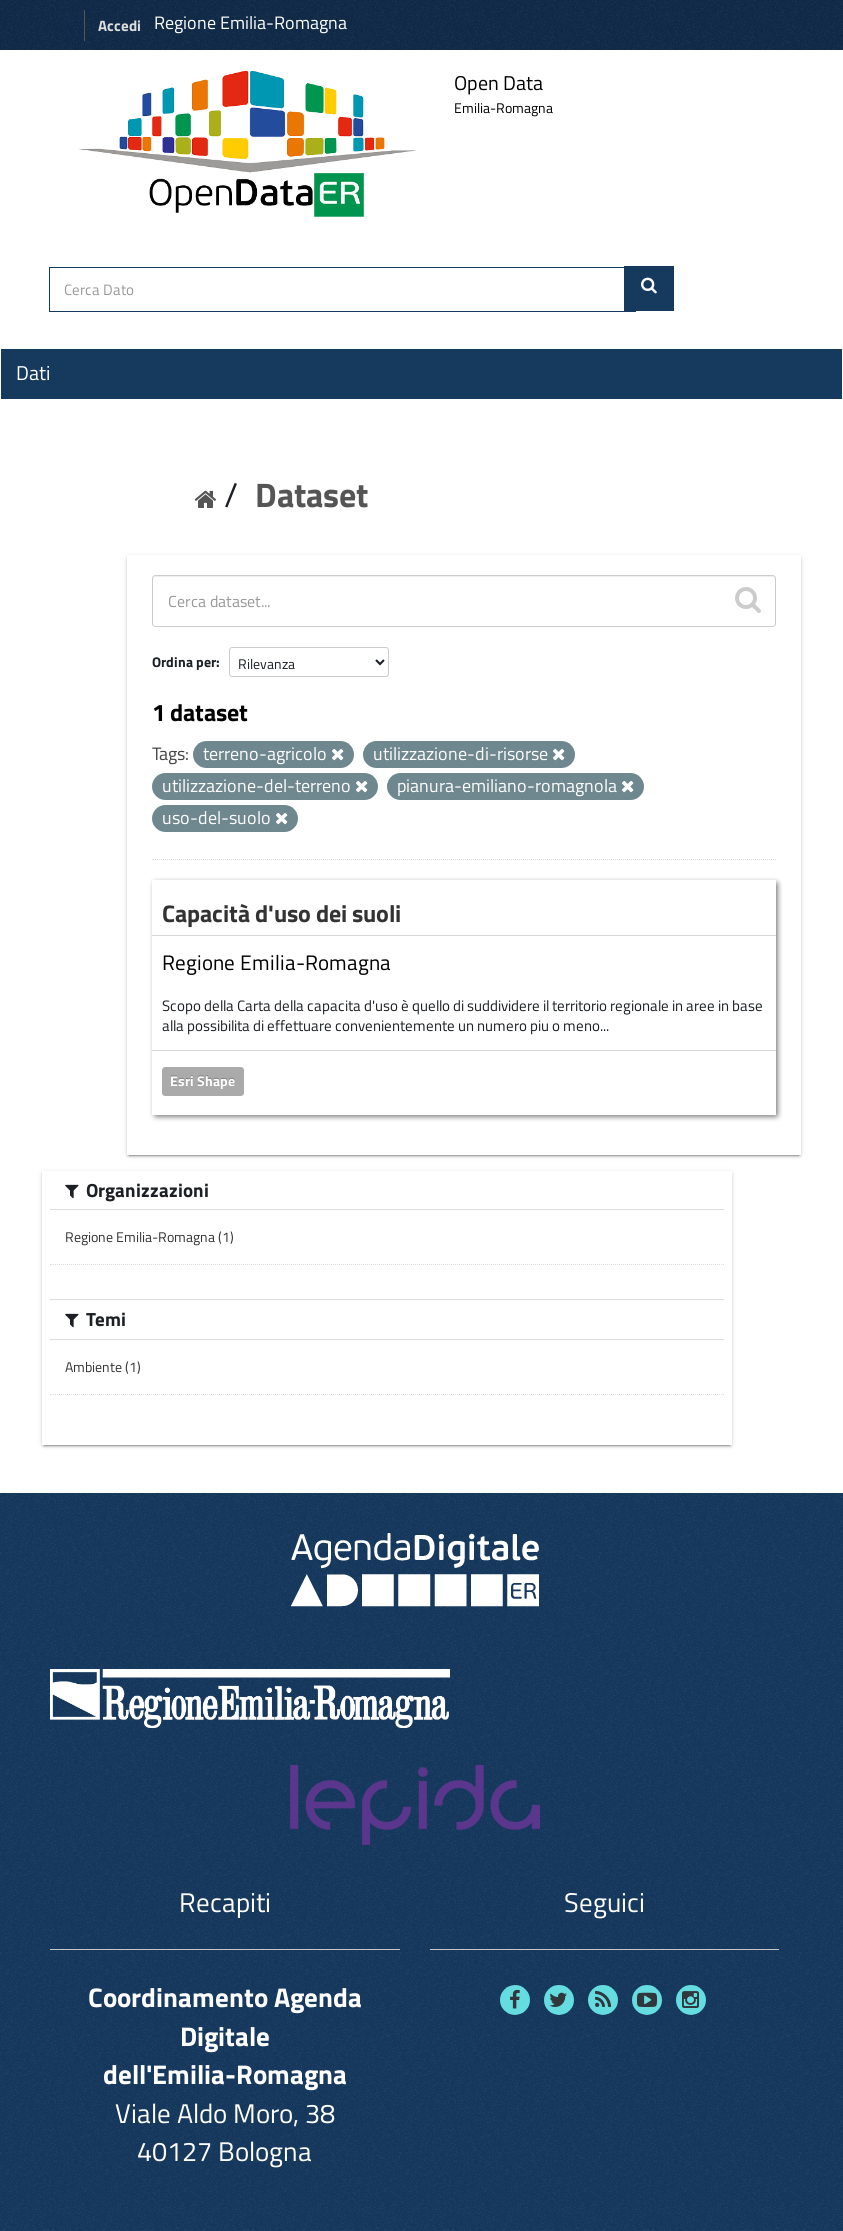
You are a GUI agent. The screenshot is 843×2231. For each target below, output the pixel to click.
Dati (33, 373)
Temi (36, 445)
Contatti (50, 521)
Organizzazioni (77, 409)
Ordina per (184, 661)
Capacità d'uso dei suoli (281, 913)
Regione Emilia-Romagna (250, 22)
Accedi (119, 25)
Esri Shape (202, 1081)
